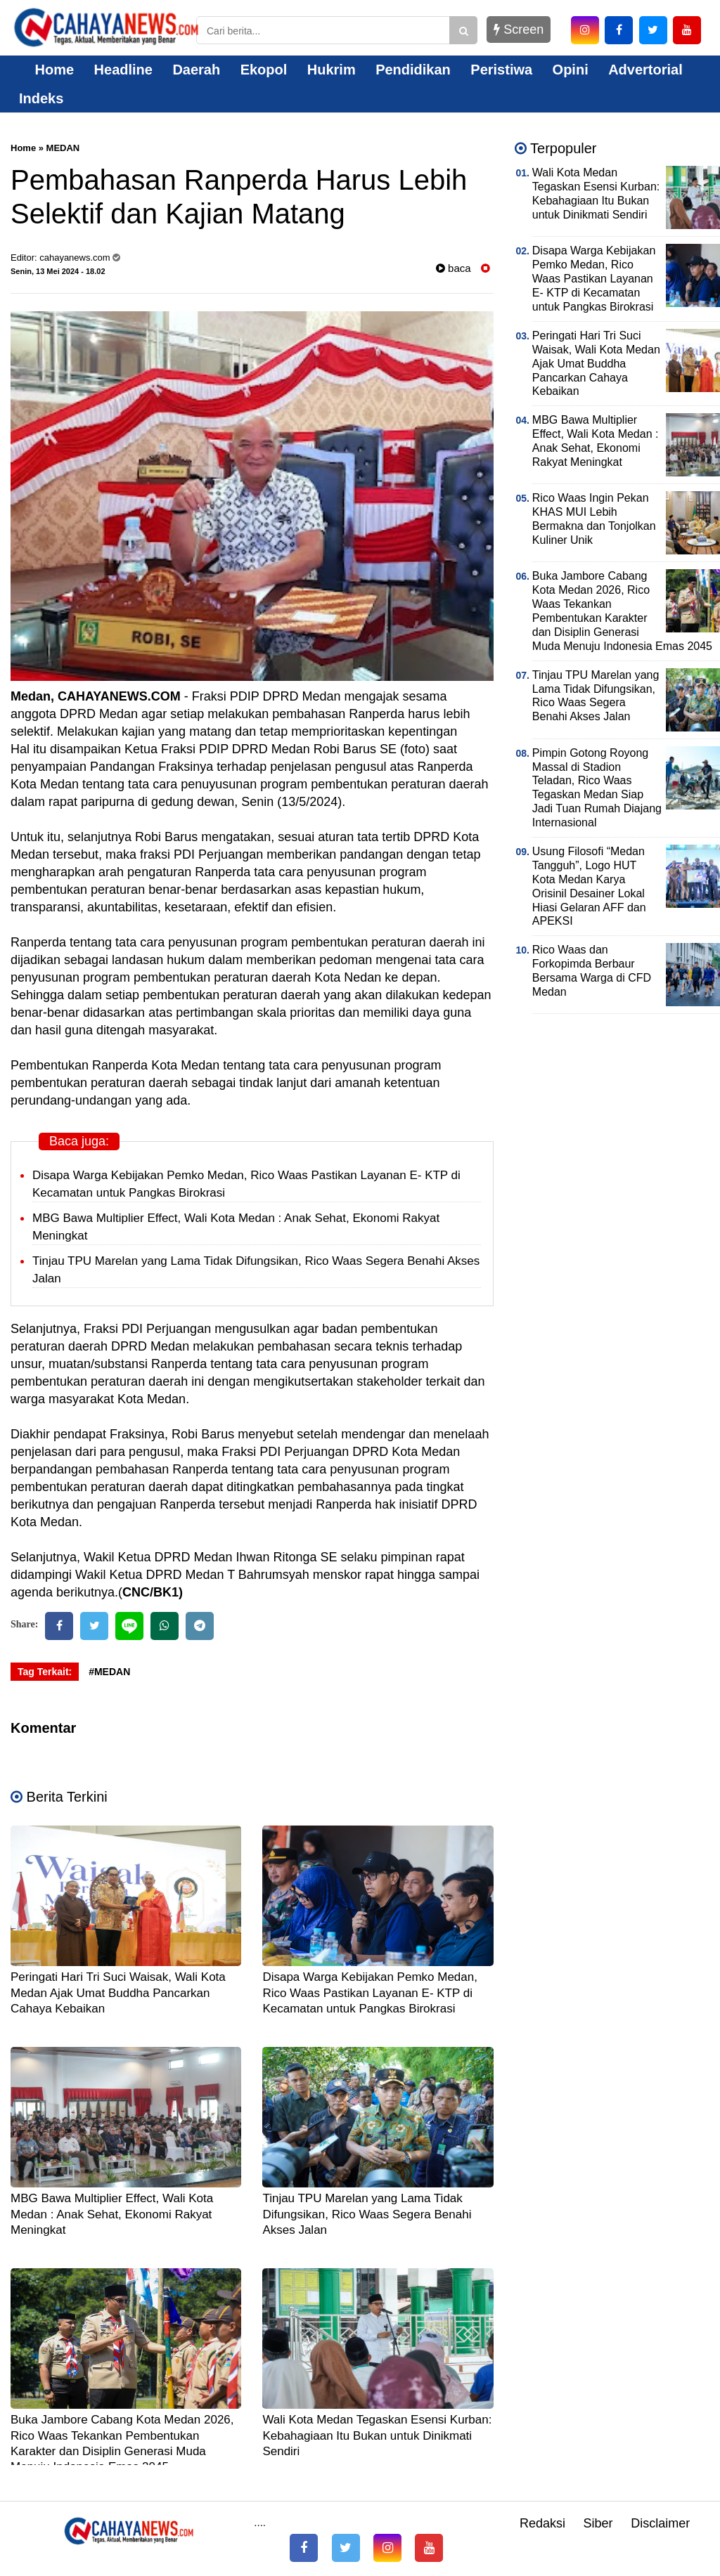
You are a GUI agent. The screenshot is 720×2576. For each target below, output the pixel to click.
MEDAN (63, 148)
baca (453, 268)
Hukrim (331, 69)
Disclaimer (660, 2523)
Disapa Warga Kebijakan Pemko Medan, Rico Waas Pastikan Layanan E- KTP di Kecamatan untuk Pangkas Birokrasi (369, 1992)
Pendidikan (413, 69)
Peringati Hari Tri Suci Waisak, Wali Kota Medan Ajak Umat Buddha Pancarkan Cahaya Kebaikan (118, 1992)
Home (46, 69)
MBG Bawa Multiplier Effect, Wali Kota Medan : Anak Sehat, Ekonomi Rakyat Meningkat (112, 2214)
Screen (519, 29)
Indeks (41, 98)
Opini (571, 69)
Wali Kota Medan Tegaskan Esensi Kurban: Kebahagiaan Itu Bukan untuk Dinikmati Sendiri (376, 2435)
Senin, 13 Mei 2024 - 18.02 (58, 271)
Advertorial (645, 69)
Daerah (196, 69)
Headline (123, 69)
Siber (598, 2523)
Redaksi (542, 2523)
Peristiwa (501, 69)
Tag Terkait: (45, 1671)
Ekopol (264, 69)
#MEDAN (109, 1671)
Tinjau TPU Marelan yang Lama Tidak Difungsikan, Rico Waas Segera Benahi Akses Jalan (366, 2214)
